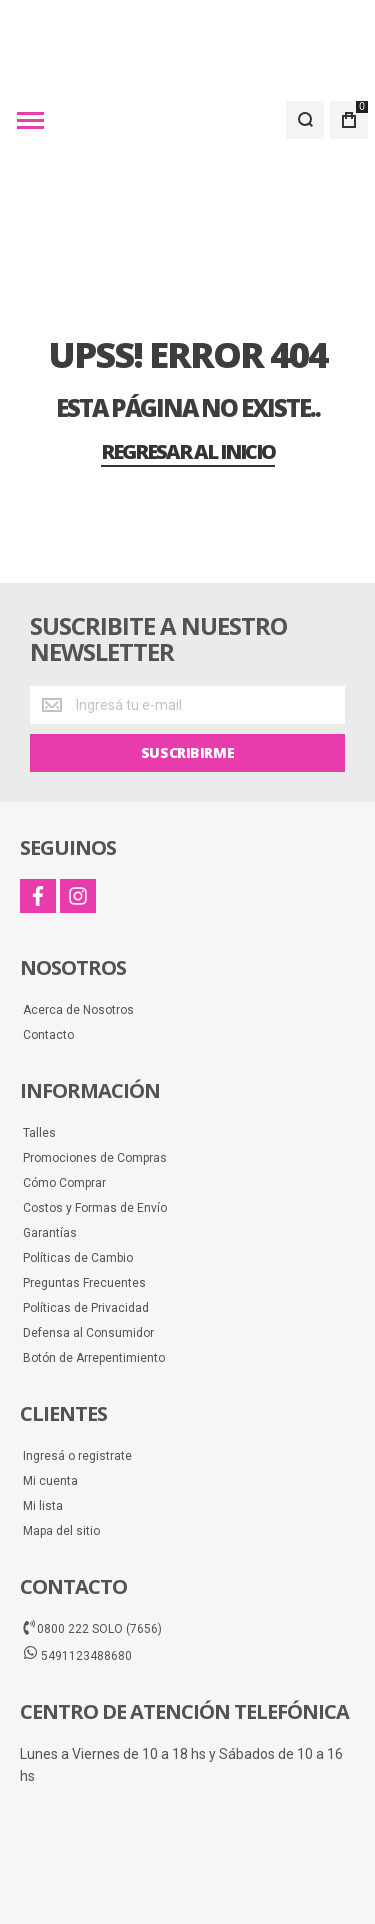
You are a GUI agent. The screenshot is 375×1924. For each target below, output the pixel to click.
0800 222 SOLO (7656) (92, 1513)
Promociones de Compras (95, 1043)
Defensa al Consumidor (88, 1218)
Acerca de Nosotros (78, 895)
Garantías (50, 1118)
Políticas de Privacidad (86, 1193)
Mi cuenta (50, 1366)
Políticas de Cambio (78, 1143)
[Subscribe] (187, 638)
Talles (39, 1018)
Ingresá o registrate (77, 1341)
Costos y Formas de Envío (95, 1093)
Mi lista (43, 1391)
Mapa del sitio (61, 1416)
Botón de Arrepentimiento (94, 1243)
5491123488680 (77, 1540)
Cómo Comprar (64, 1068)
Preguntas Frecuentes (84, 1168)
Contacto (48, 920)
